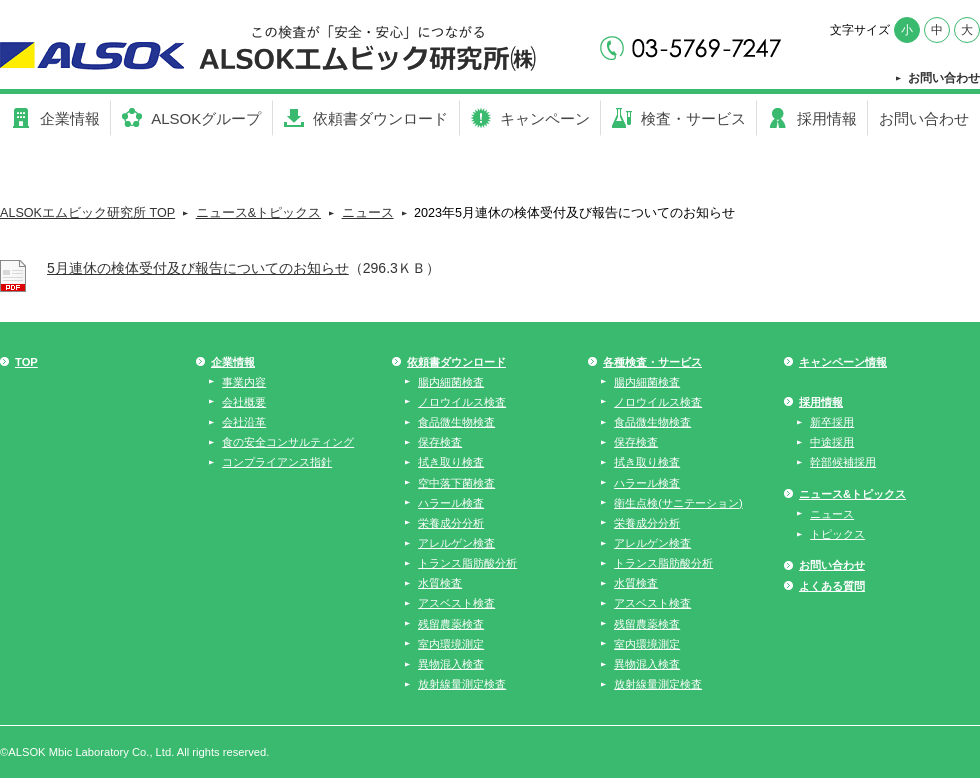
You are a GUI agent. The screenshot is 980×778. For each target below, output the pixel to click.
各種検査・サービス (652, 362)
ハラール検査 (451, 503)
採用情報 (821, 402)
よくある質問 (832, 586)
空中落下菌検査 (456, 483)
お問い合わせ (944, 78)
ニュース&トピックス (258, 213)
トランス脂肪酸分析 (467, 563)
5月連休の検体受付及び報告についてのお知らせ (198, 268)
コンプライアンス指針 (277, 462)
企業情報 (233, 362)
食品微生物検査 (456, 422)
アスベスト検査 (456, 603)
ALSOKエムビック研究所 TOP (87, 213)
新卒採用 (832, 422)
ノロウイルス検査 (462, 402)
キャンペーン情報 (843, 362)
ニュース (368, 213)
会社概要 (244, 402)
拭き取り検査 (451, 462)
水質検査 (440, 583)
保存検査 (440, 442)
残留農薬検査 (451, 624)
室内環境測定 (451, 644)
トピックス (837, 534)
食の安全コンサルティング (288, 442)
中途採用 (832, 442)
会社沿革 (244, 422)
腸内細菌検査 (451, 382)
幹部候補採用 (843, 462)
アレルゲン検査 (456, 543)
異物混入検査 (451, 664)
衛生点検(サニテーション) (678, 503)
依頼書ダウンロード (456, 362)
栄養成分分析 (451, 523)
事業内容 (244, 382)
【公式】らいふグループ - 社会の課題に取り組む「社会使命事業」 (287, 50)
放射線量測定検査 (462, 684)
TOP (26, 362)
